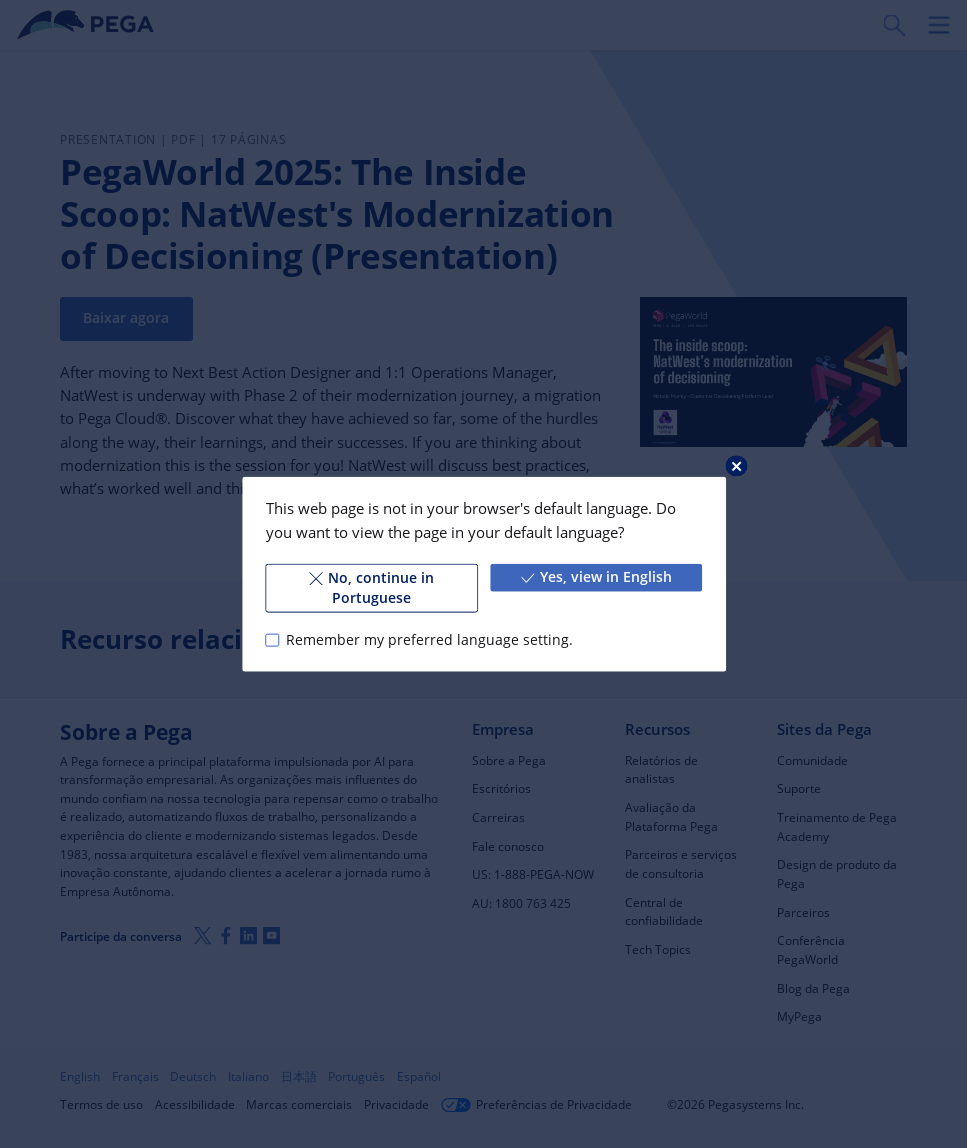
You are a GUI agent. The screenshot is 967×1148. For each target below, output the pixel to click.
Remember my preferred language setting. (428, 640)
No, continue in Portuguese (371, 588)
